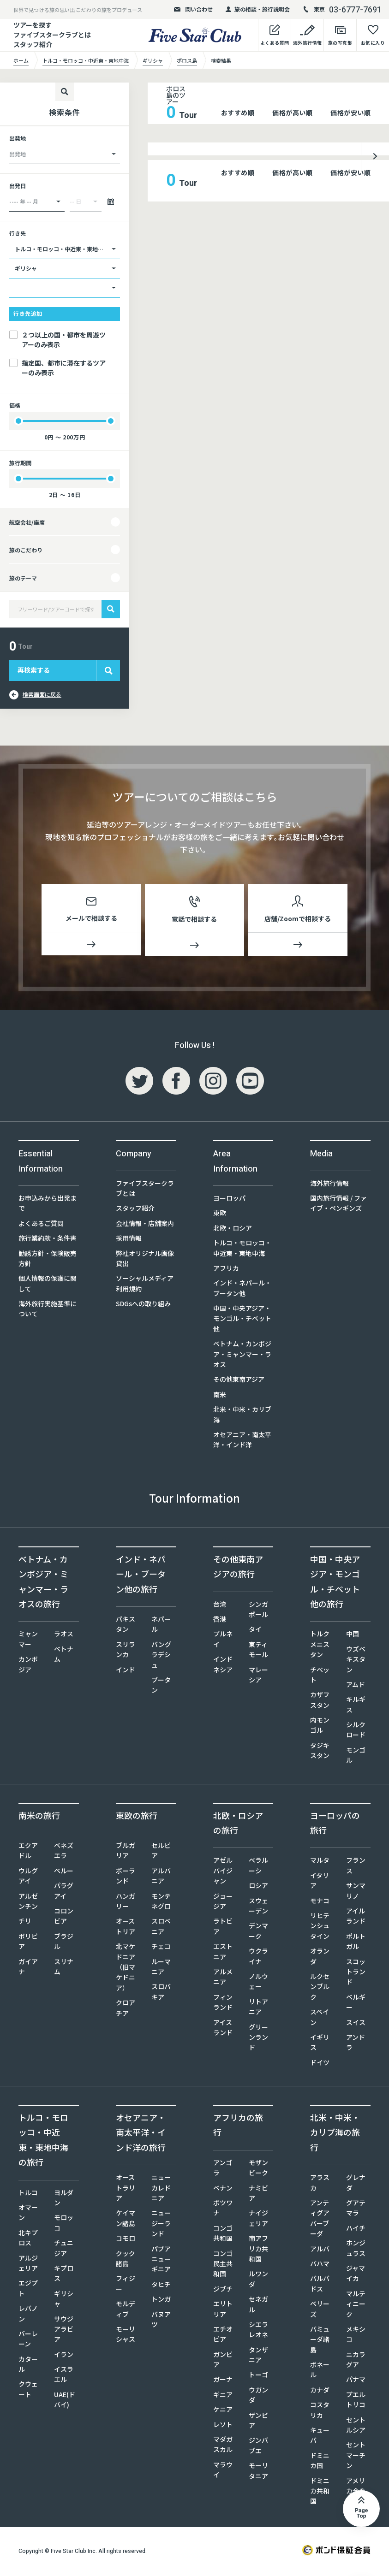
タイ (255, 1630)
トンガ (161, 2300)
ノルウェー (258, 1983)
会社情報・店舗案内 (145, 1225)
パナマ (355, 2381)
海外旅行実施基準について (47, 1310)
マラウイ (223, 2471)
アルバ (319, 2250)
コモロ (125, 2239)
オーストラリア (125, 2189)
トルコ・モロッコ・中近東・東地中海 (242, 1249)
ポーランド (125, 1877)
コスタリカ (319, 2411)
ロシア (258, 1887)
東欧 (219, 1214)
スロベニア (161, 1927)
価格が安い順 (350, 112)
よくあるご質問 (41, 1225)
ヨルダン (63, 2199)
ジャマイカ (355, 2275)
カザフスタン (319, 1701)
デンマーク (258, 1932)
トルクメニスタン (319, 1646)
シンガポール (258, 1611)
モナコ (319, 1902)
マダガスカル (223, 2446)
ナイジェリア (258, 2219)
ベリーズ (319, 2310)
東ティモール (258, 1651)
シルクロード (355, 1731)
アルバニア (161, 1877)
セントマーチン (355, 2457)
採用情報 (129, 1239)
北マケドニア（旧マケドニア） (125, 1968)
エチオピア (223, 2335)
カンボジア (28, 1666)
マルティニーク (355, 2306)
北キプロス (28, 2239)
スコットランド (355, 1974)
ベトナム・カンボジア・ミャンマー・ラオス (242, 1356)
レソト (223, 2426)
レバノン (28, 2315)
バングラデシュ (161, 1656)
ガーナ (223, 2381)
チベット (319, 1676)
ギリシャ (63, 2300)
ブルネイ (223, 1640)
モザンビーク (258, 2169)
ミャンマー (28, 1640)
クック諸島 (125, 2260)
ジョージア (223, 1903)
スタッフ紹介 (32, 44)
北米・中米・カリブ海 (242, 1416)
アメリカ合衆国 (355, 2493)
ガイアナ (28, 1968)
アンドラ (355, 2044)
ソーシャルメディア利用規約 (145, 1285)
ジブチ (223, 2290)
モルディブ (125, 2310)
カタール (28, 2365)
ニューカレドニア (161, 2189)
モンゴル (355, 1756)
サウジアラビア (63, 2331)
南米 (219, 1396)
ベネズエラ (63, 1852)
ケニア (223, 2411)
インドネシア (223, 1666)
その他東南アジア (238, 1381)
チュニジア (63, 2249)
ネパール (161, 1625)
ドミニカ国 (319, 2462)
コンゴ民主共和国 (223, 2265)
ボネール (319, 2371)
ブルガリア (125, 1852)
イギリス (319, 2044)
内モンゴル (319, 1726)
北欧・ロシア (232, 1229)
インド (125, 1671)
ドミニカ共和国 (319, 2493)
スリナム (63, 1968)
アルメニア (223, 1978)
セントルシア (355, 2426)
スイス (355, 2024)
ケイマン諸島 (125, 2219)
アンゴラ (222, 2169)
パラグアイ (63, 1892)
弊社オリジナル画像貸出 (145, 1260)
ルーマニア (161, 1968)
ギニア (223, 2396)
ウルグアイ (28, 1877)
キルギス (355, 1706)
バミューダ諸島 (319, 2341)
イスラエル (63, 2376)
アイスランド (223, 2029)
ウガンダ (258, 2396)
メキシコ (355, 2335)
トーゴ (258, 2376)
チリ (24, 1922)
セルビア (161, 1852)
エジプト (28, 2289)
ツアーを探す (32, 25)
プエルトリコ (355, 2401)
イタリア (319, 1882)
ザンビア (258, 2422)
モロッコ (63, 2224)
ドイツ (319, 2064)
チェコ (161, 1948)
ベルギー (355, 2003)
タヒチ (161, 2286)
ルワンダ (258, 2280)
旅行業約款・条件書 (47, 1239)
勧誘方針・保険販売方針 (47, 1260)
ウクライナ (258, 1957)
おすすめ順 (238, 112)
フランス (355, 1867)
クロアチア (125, 2009)
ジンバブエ (258, 2447)
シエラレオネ (258, 2331)
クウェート (28, 2390)
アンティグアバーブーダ (319, 2220)
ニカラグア (355, 2361)
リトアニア (258, 2008)
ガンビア (223, 2361)
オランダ (319, 1957)
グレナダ (355, 2184)
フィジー (125, 2285)
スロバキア (161, 1993)
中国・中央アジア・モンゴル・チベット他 (242, 1320)
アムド (355, 1686)
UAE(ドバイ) (64, 2401)
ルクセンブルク (319, 1988)
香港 (219, 1620)
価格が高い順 (292, 112)
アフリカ (226, 1269)
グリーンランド (258, 2039)
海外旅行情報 (329, 1185)
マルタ (319, 1861)
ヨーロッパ (229, 1199)
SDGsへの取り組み (143, 1305)
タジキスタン (319, 1752)
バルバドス (319, 2285)
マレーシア (258, 1676)
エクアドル (28, 1852)
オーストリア (125, 1927)
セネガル (258, 2305)
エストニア (223, 1953)
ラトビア (223, 1927)
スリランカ (125, 1651)
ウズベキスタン (355, 1661)
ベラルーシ (258, 1867)
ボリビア (28, 1943)
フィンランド (223, 2003)
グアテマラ (355, 2209)
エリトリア (223, 2310)
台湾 (219, 1606)
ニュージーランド (161, 2225)
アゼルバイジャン (223, 1872)
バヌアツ (161, 2321)
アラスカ (319, 2184)
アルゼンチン (28, 1903)
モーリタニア (258, 2472)
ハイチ (355, 2229)
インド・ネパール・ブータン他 (242, 1289)
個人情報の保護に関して (47, 1285)
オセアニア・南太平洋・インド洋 (242, 1441)
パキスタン (125, 1625)
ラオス (63, 1635)
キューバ (319, 2436)
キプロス (63, 2275)
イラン (63, 2356)
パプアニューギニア (161, 2261)
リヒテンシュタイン (319, 1927)
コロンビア (63, 1917)
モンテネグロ (161, 1903)
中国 (352, 1635)
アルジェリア (28, 2264)
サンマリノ (355, 1892)
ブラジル (63, 1943)
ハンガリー (125, 1903)
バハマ (319, 2265)
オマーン (28, 2214)
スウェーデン (258, 1907)
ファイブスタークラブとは (145, 1190)
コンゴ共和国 (223, 2234)
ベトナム (63, 1655)
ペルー (63, 1872)
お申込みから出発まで (47, 1204)
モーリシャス (125, 2335)
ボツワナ (223, 2209)
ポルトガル (355, 1943)
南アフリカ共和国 (258, 2250)
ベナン (223, 2189)
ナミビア (258, 2194)
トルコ (28, 2194)
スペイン (319, 2018)
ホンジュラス (355, 2249)
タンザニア (258, 2356)
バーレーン (28, 2340)
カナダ (319, 2391)
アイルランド (355, 1917)
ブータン (161, 1686)
